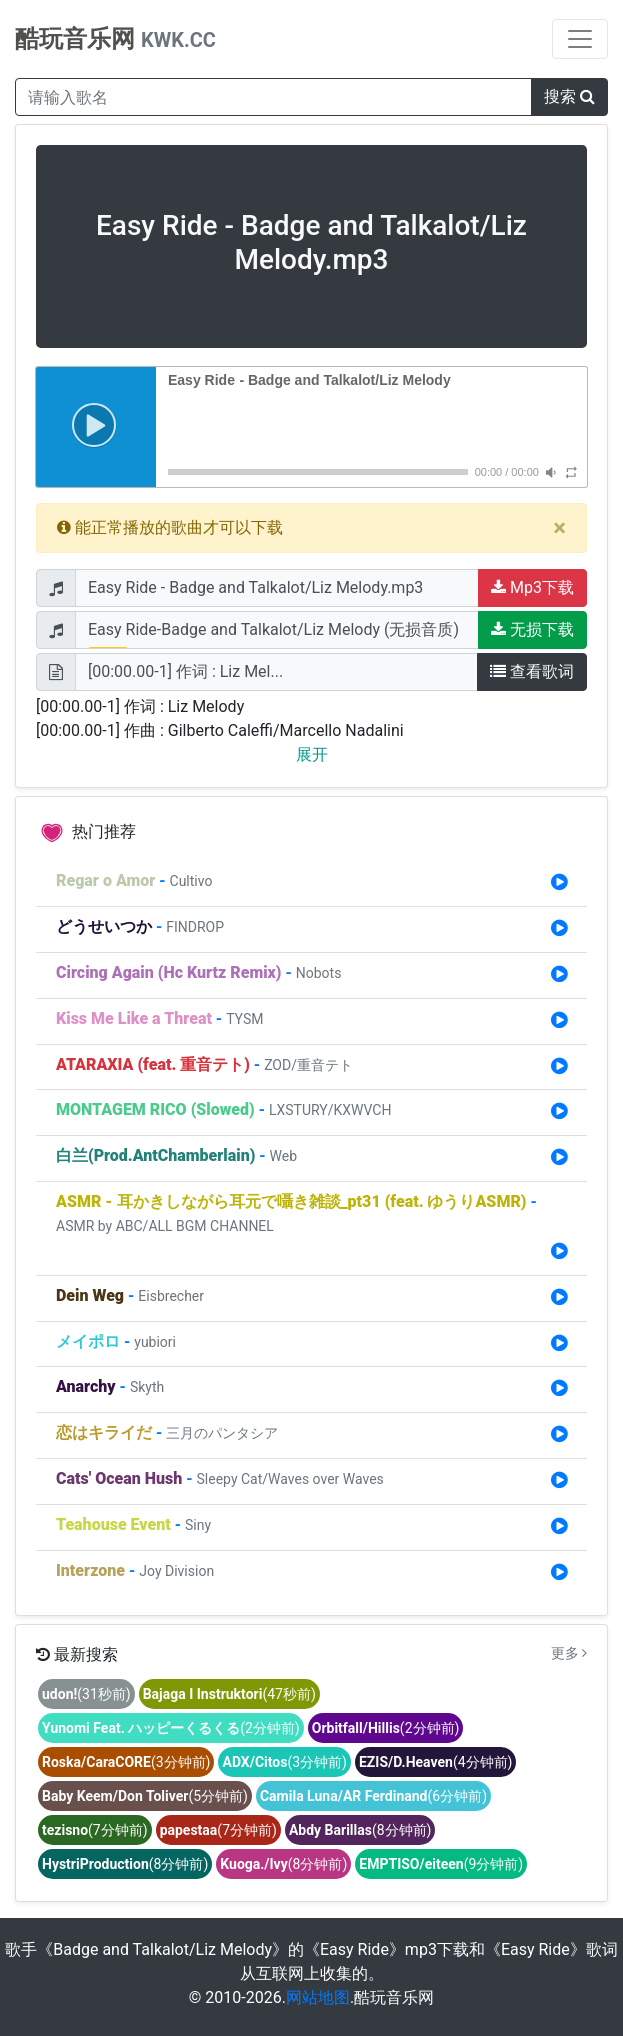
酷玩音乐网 (115, 39)
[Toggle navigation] (580, 39)
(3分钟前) (126, 1762)
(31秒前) (86, 1694)
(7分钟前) (95, 1830)
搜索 (569, 96)
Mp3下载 (532, 587)
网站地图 (318, 1997)
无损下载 (532, 629)
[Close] (559, 528)
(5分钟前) (145, 1796)
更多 (569, 1653)
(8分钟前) (360, 1830)
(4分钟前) (435, 1762)
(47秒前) (229, 1694)
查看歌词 (532, 671)
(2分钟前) (171, 1728)
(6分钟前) (373, 1796)
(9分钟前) (441, 1864)
